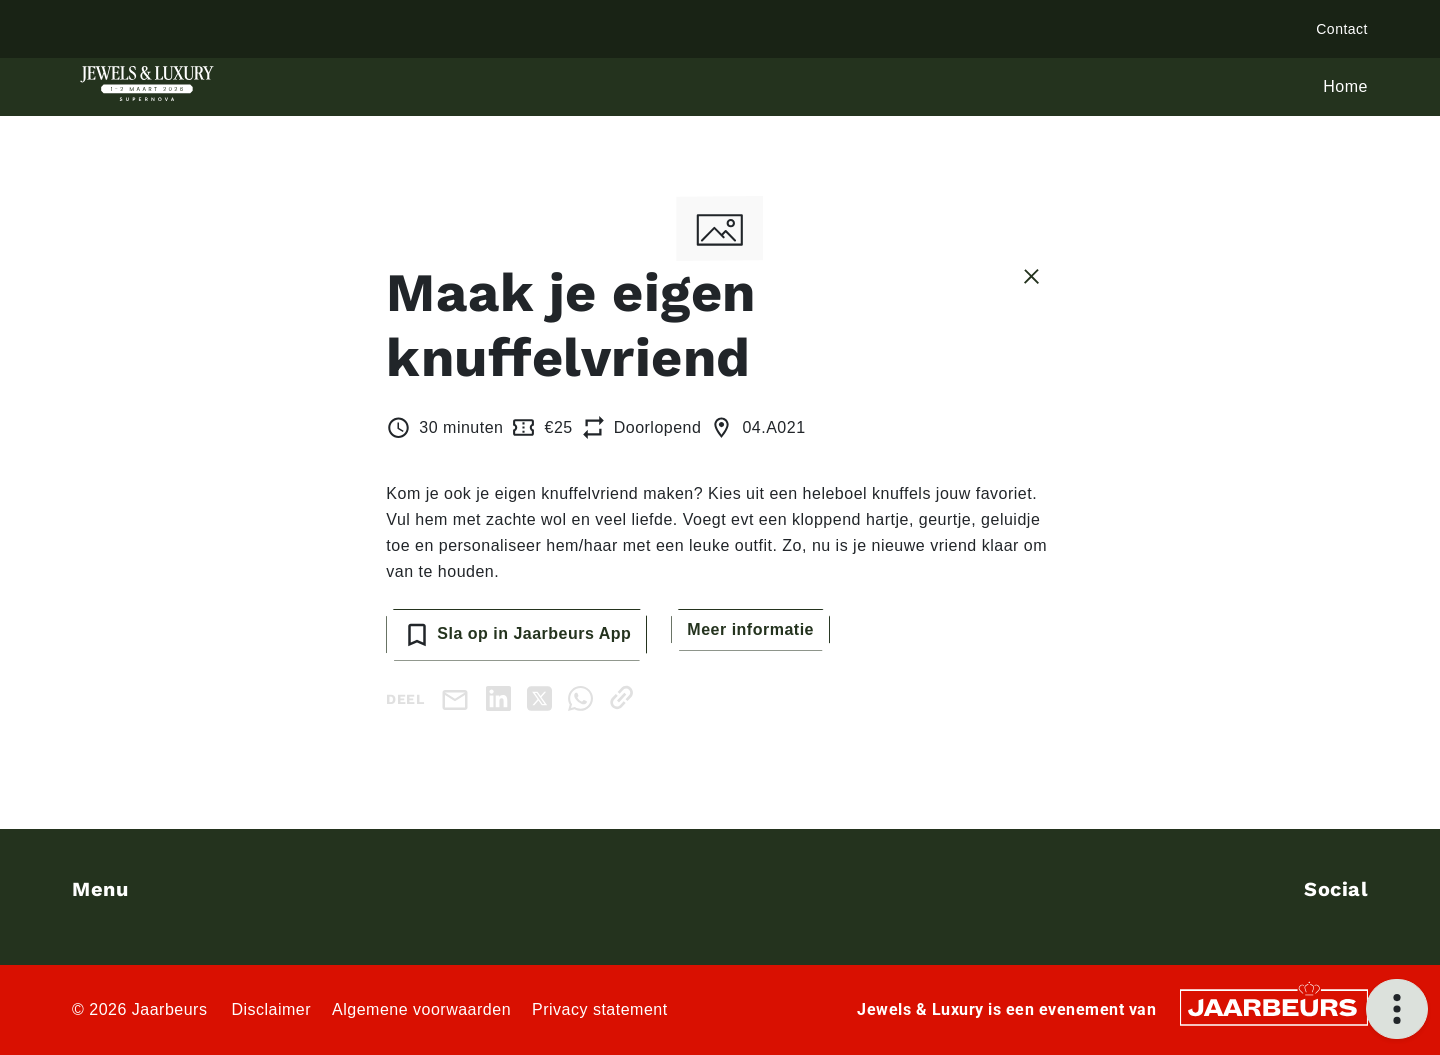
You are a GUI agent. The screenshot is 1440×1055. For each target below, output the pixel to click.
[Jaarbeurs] (1274, 1005)
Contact (1342, 29)
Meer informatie (750, 629)
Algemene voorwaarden (421, 1009)
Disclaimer (271, 1009)
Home (1345, 86)
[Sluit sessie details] (1031, 275)
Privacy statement (600, 1009)
